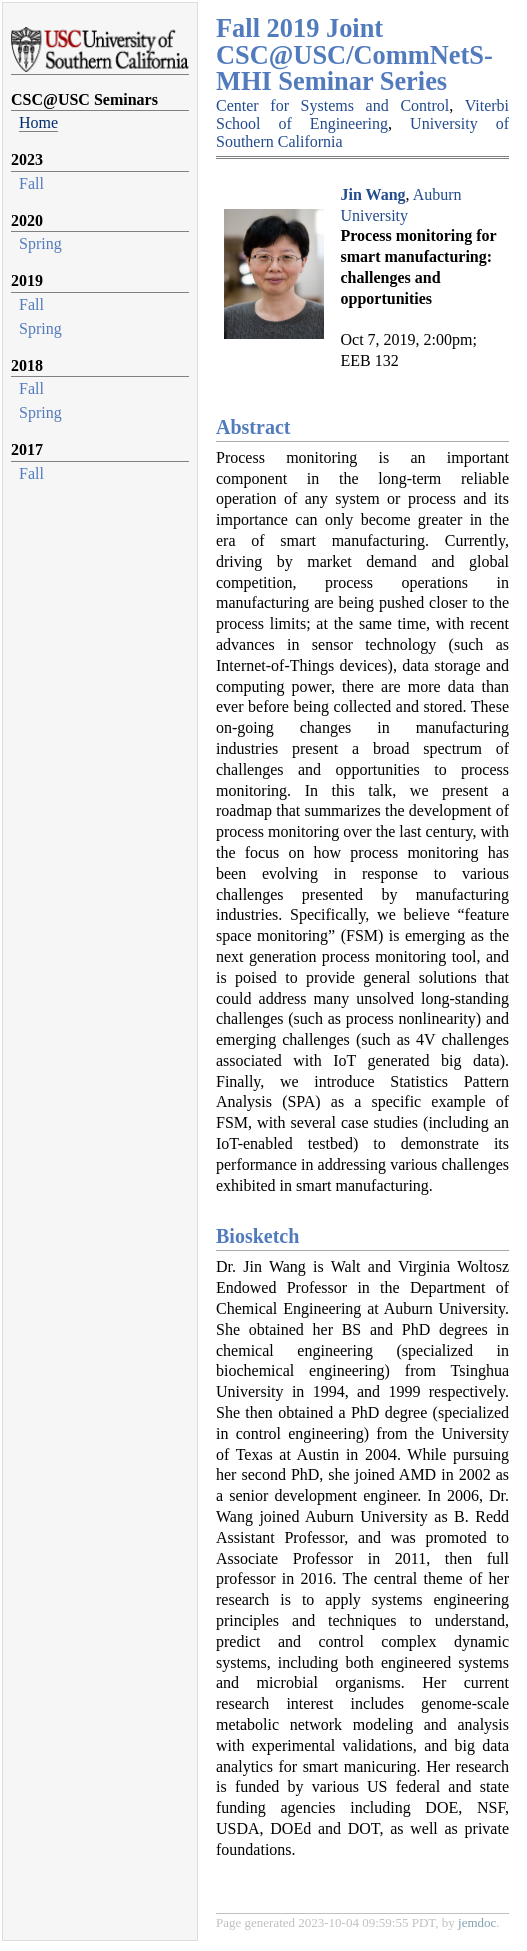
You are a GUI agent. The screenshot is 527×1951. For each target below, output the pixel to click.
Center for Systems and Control (332, 105)
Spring (40, 243)
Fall (31, 183)
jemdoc (477, 1922)
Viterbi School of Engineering (362, 114)
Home (38, 122)
